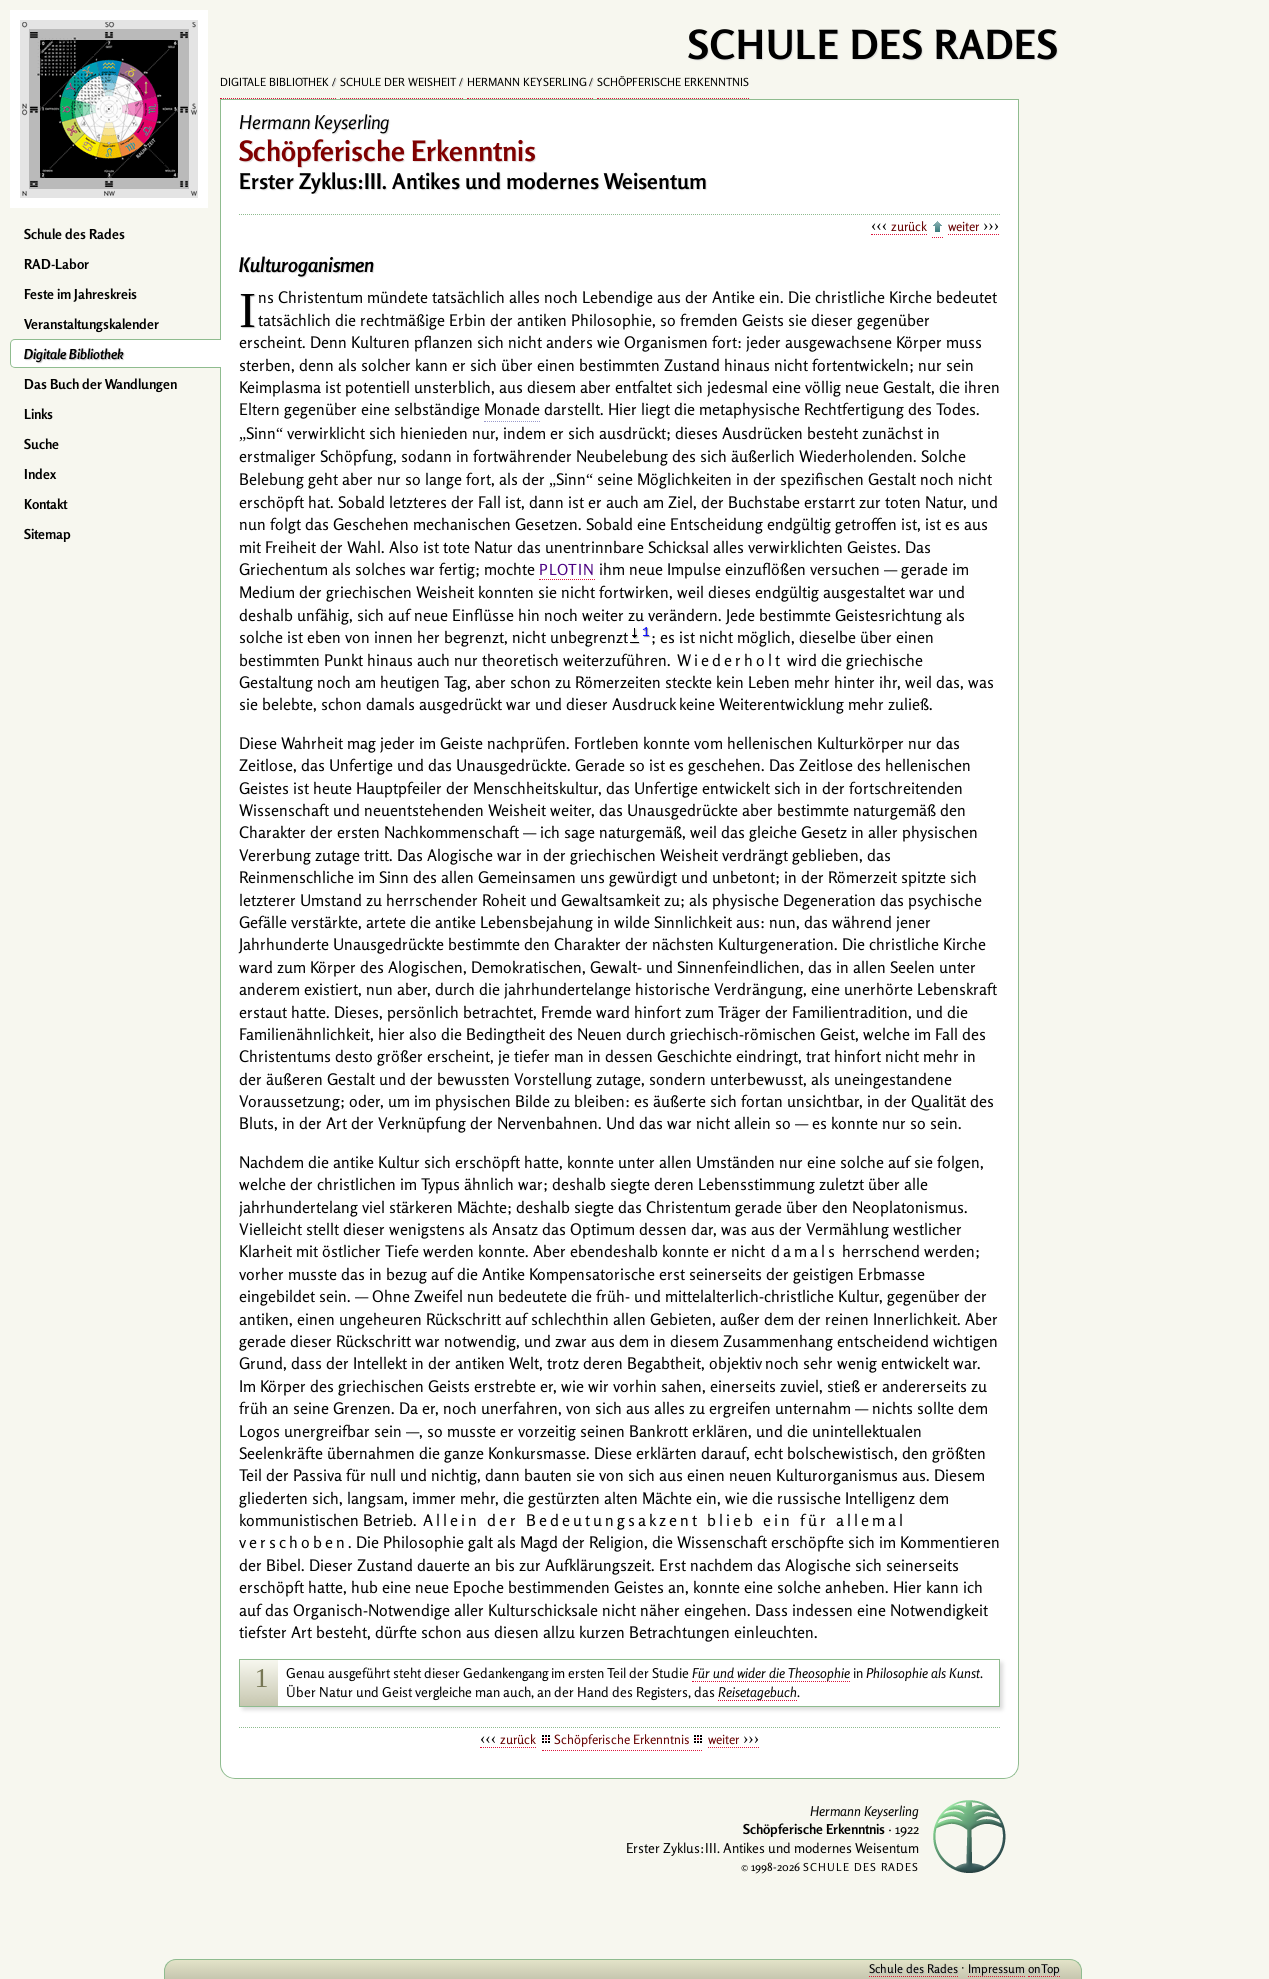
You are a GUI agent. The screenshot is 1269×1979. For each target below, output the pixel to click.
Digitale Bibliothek (74, 354)
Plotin (567, 569)
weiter (963, 226)
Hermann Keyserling (527, 82)
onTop (989, 1968)
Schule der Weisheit (398, 82)
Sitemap (47, 534)
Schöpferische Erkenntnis (673, 82)
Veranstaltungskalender (91, 324)
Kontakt (45, 504)
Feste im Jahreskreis (80, 294)
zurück (909, 226)
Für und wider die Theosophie (771, 1673)
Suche (41, 444)
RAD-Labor (56, 264)
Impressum (941, 1968)
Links (38, 414)
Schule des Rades (74, 234)
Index (40, 474)
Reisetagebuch (757, 1692)
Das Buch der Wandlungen (100, 384)
